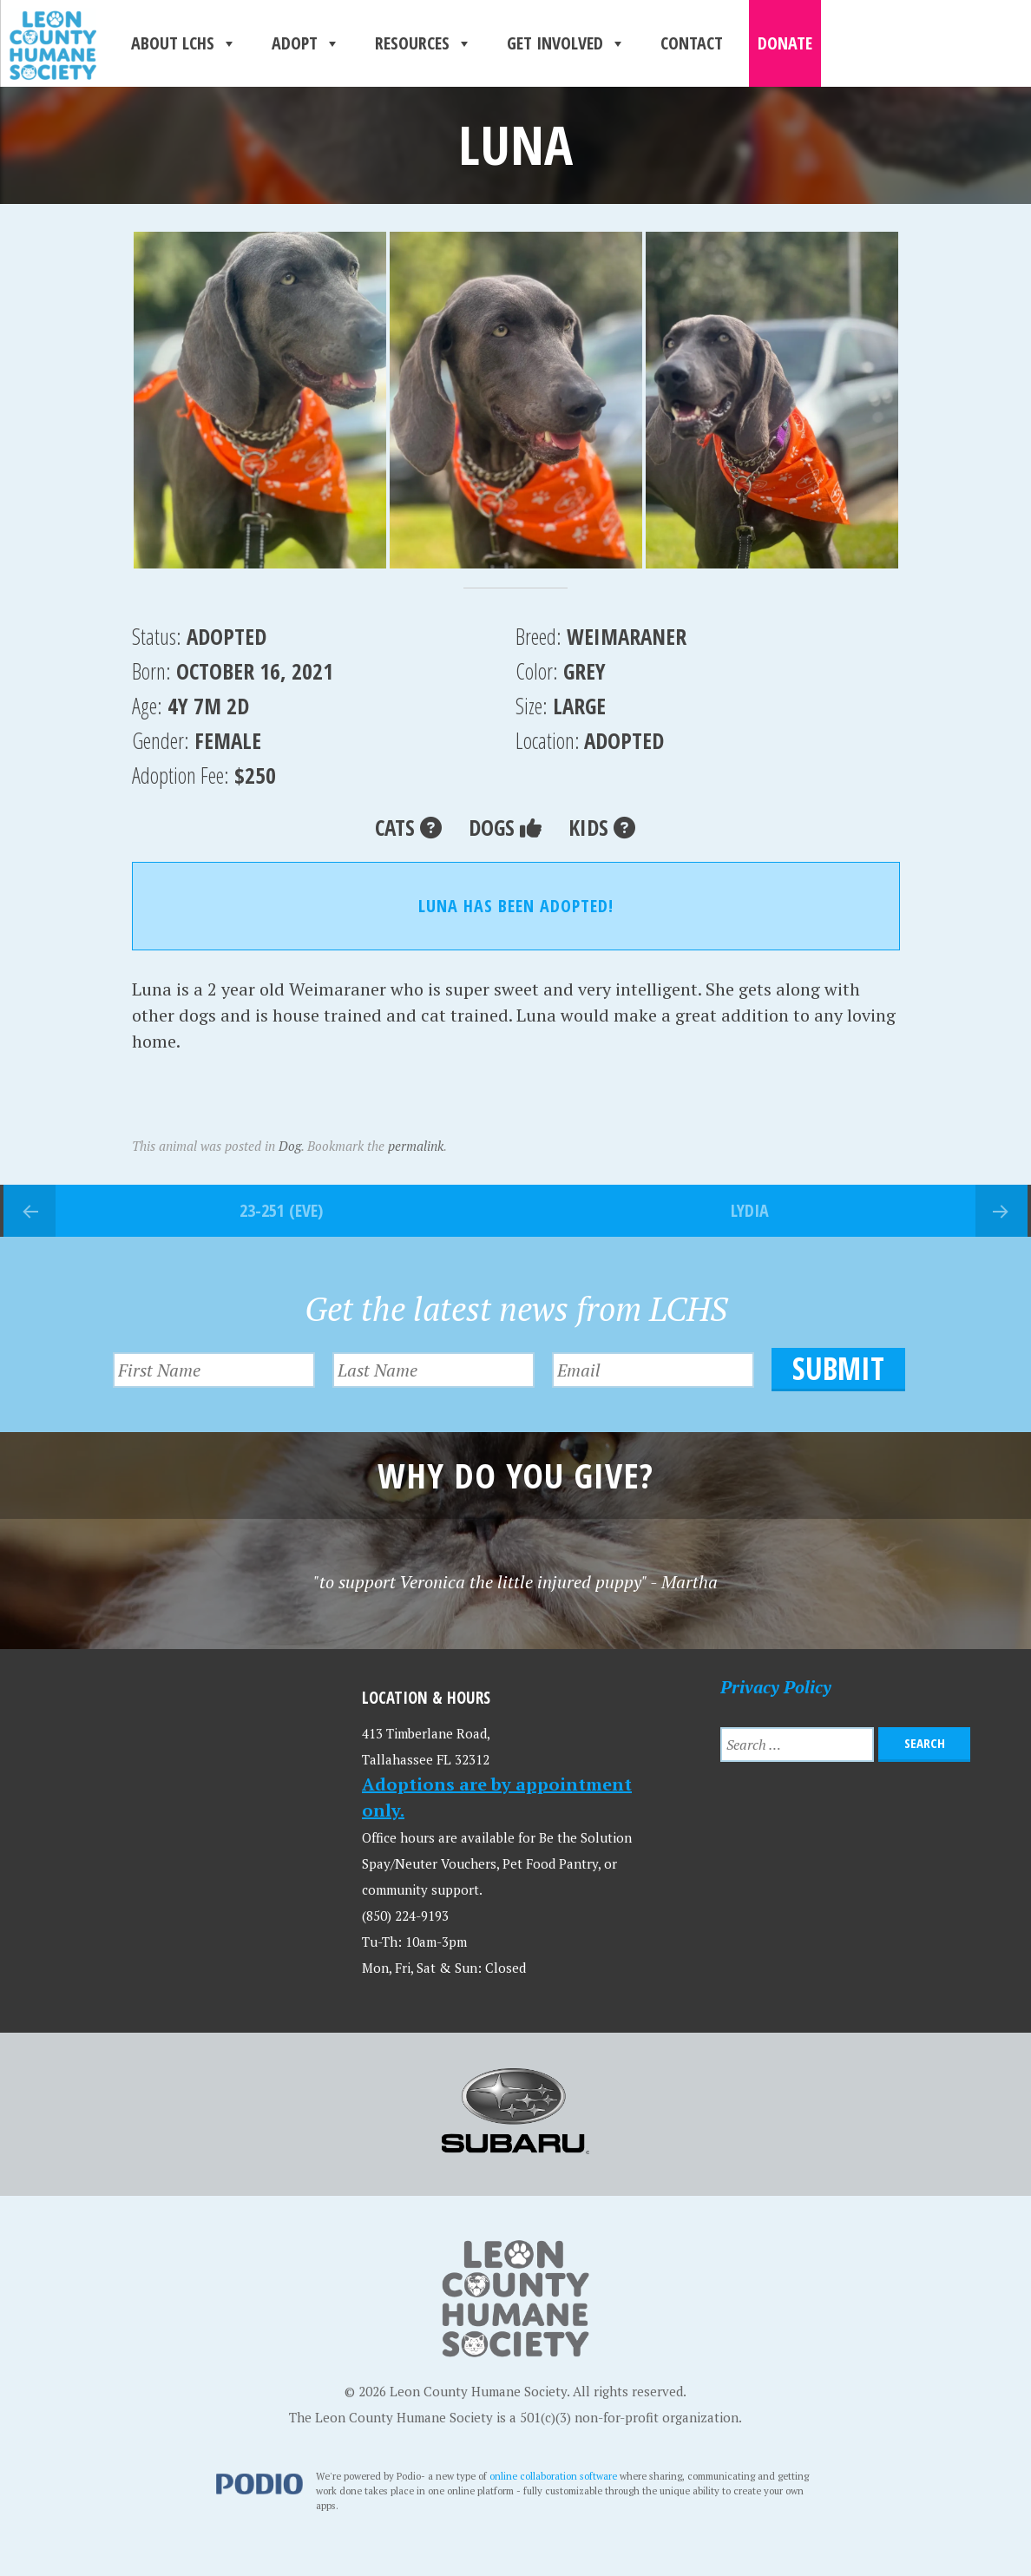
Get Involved (566, 43)
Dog (290, 1145)
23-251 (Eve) (281, 1210)
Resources (423, 43)
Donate (785, 43)
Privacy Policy (775, 1686)
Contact (691, 43)
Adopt (306, 43)
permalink (415, 1145)
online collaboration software (553, 2475)
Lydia (750, 1210)
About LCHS (184, 43)
